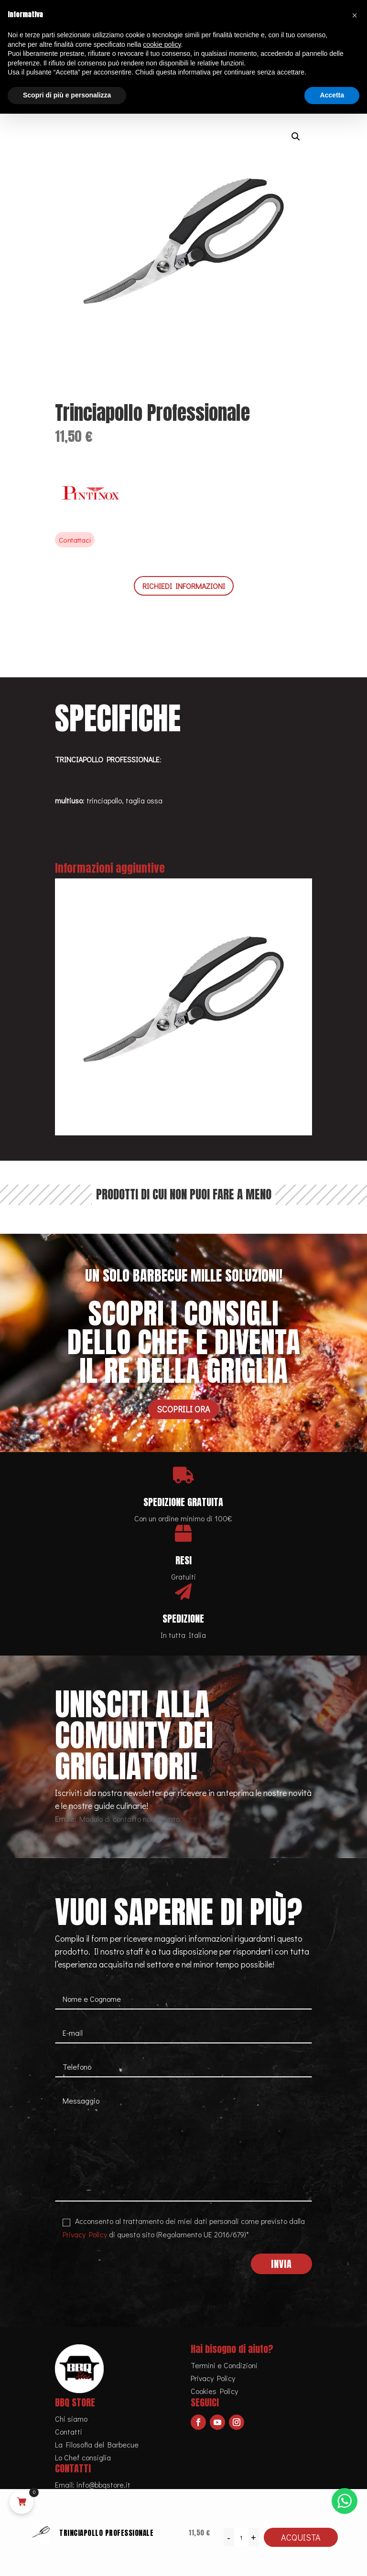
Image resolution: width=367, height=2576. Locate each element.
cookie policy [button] (162, 44)
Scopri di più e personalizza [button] (67, 95)
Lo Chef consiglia (83, 2457)
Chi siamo (71, 2419)
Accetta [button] (332, 95)
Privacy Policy (85, 2234)
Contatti (68, 2431)
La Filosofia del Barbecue (97, 2444)
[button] (295, 136)
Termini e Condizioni (224, 2365)
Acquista (301, 2537)
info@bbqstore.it (103, 2485)
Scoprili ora (183, 1409)
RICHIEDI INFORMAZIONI (183, 586)
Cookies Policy (214, 2391)
